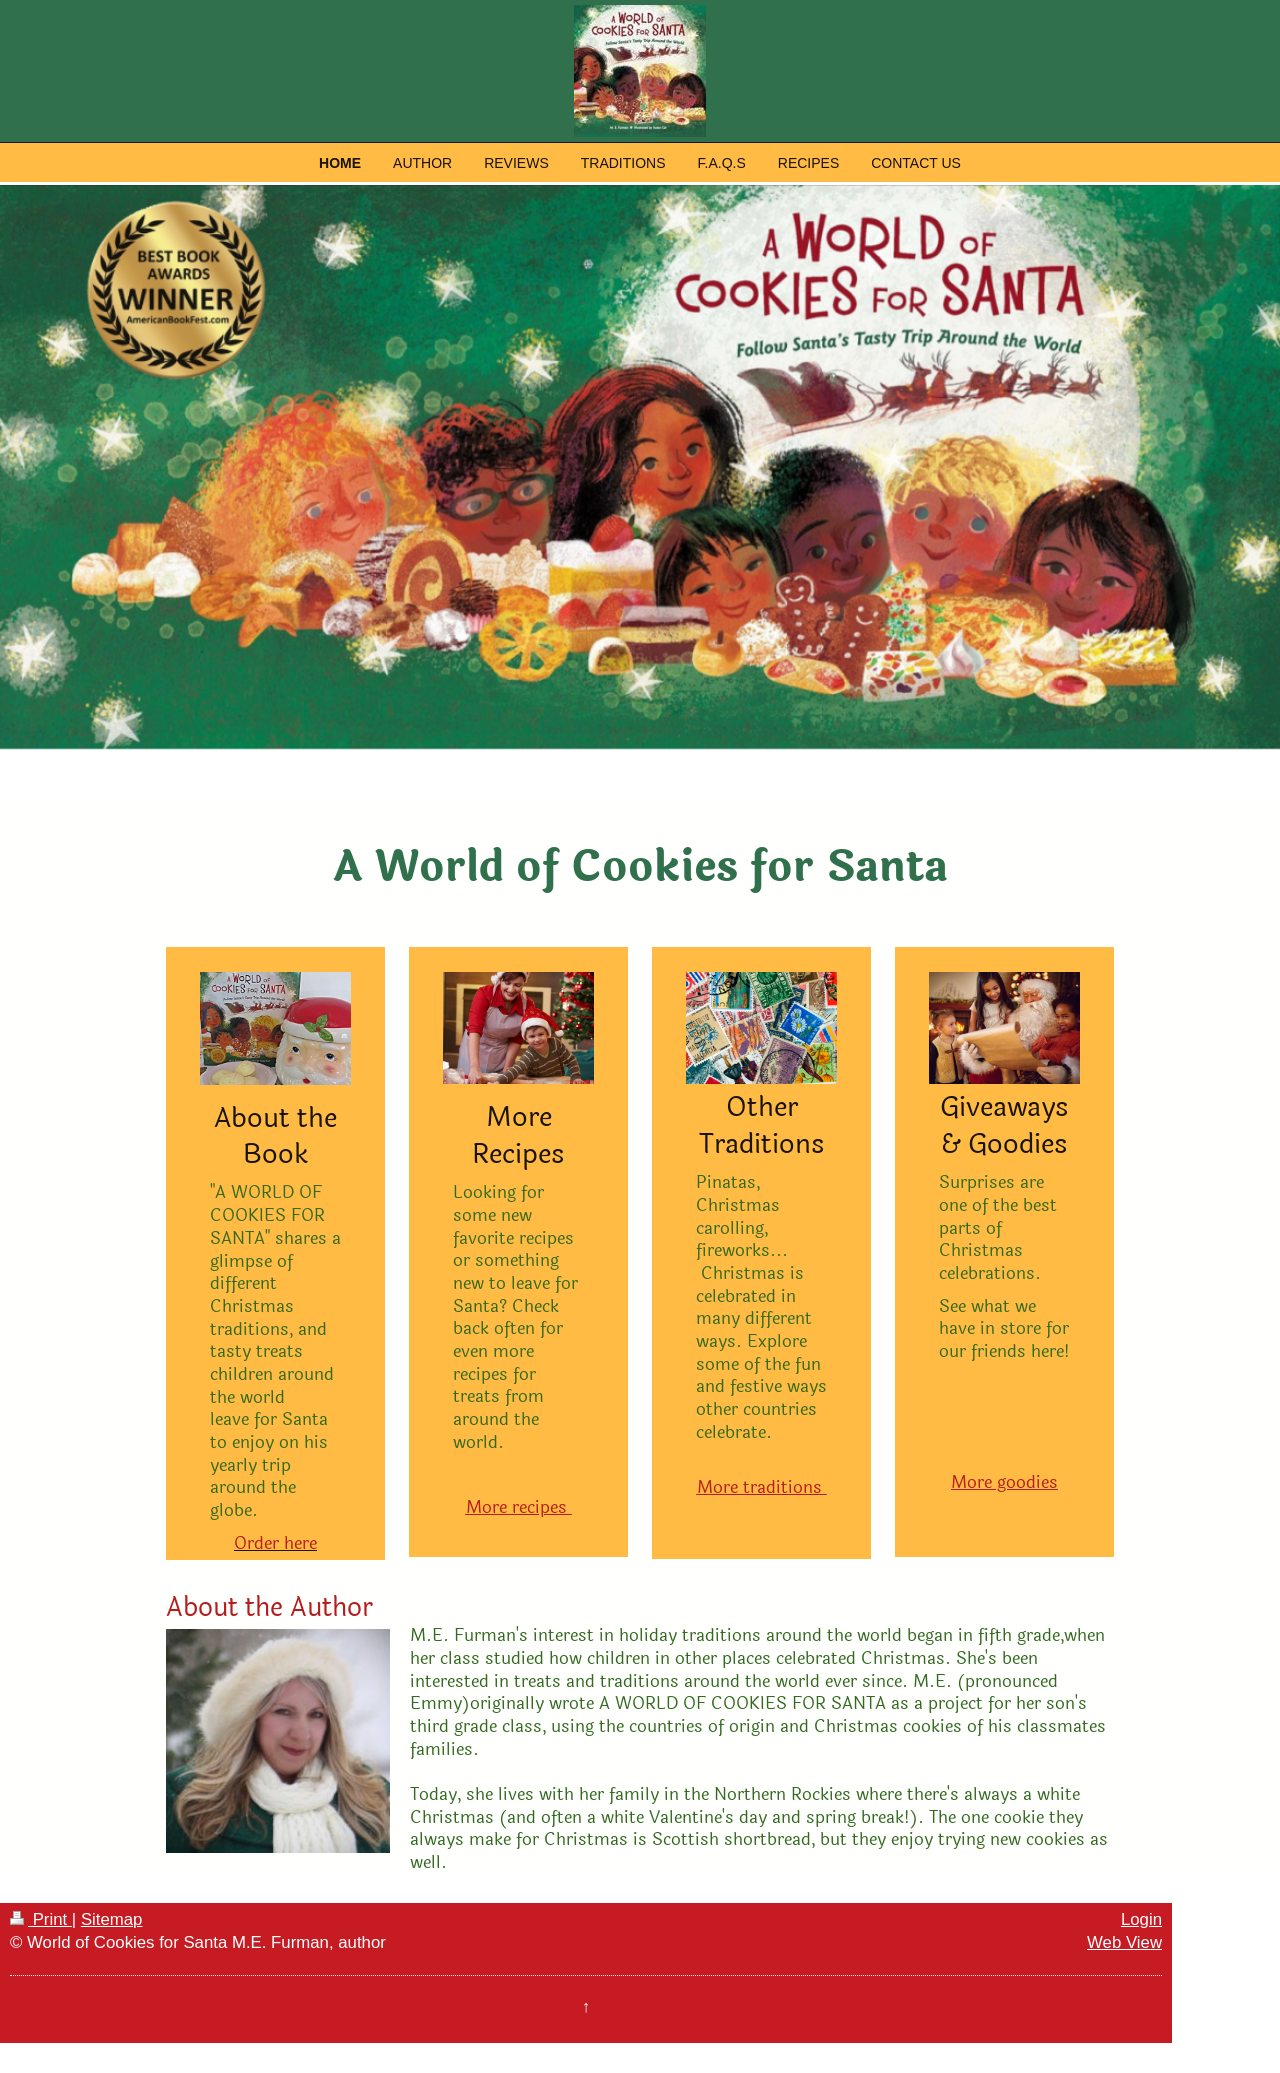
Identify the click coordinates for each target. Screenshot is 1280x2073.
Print (41, 1919)
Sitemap (112, 1919)
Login (1141, 1919)
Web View (1124, 1942)
